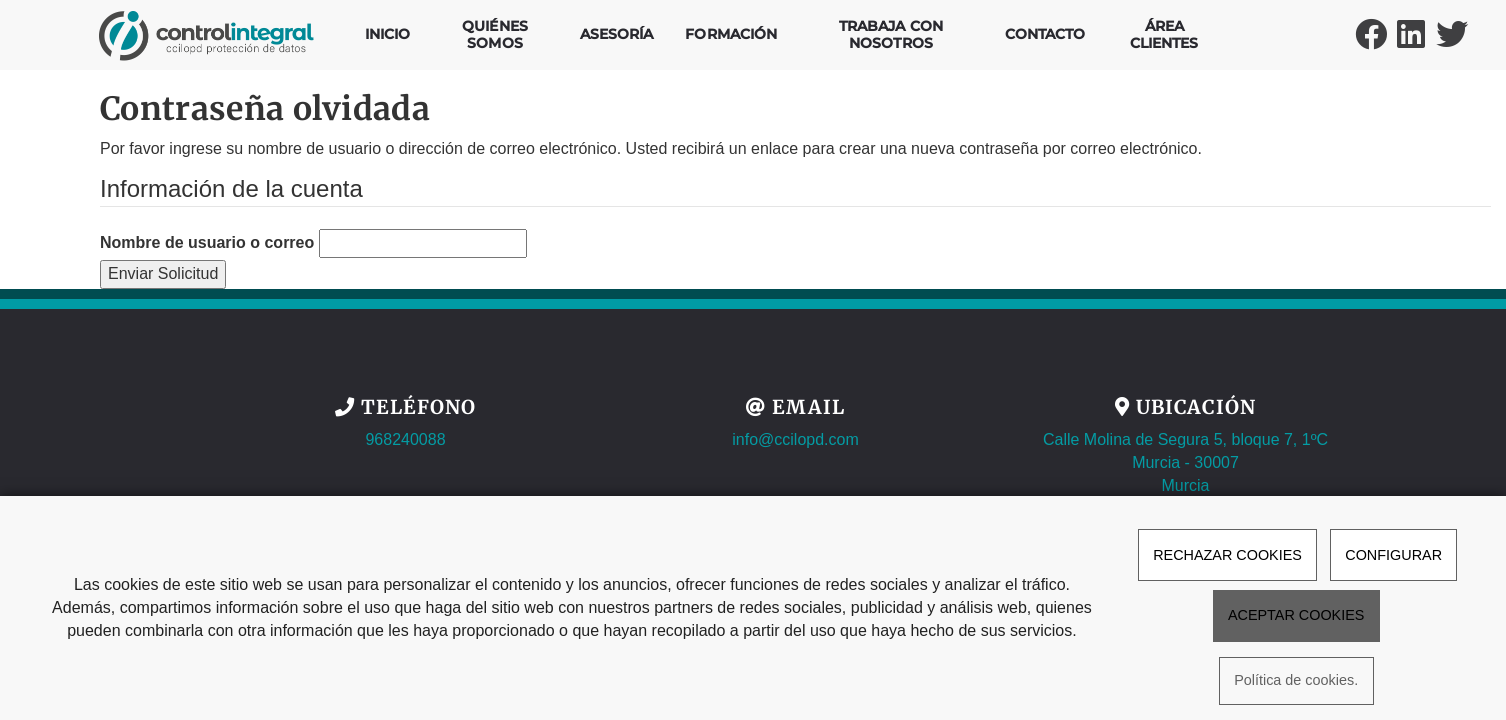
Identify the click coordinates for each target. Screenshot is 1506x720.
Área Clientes (1164, 34)
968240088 (405, 439)
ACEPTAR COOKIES (1296, 615)
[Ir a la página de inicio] (206, 25)
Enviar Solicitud (163, 273)
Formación (731, 34)
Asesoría (617, 34)
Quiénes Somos (495, 34)
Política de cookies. (1296, 681)
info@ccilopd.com (795, 439)
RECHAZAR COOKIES (1227, 555)
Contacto (1045, 34)
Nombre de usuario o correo (207, 242)
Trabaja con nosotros (891, 34)
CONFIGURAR (1393, 555)
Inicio (388, 34)
